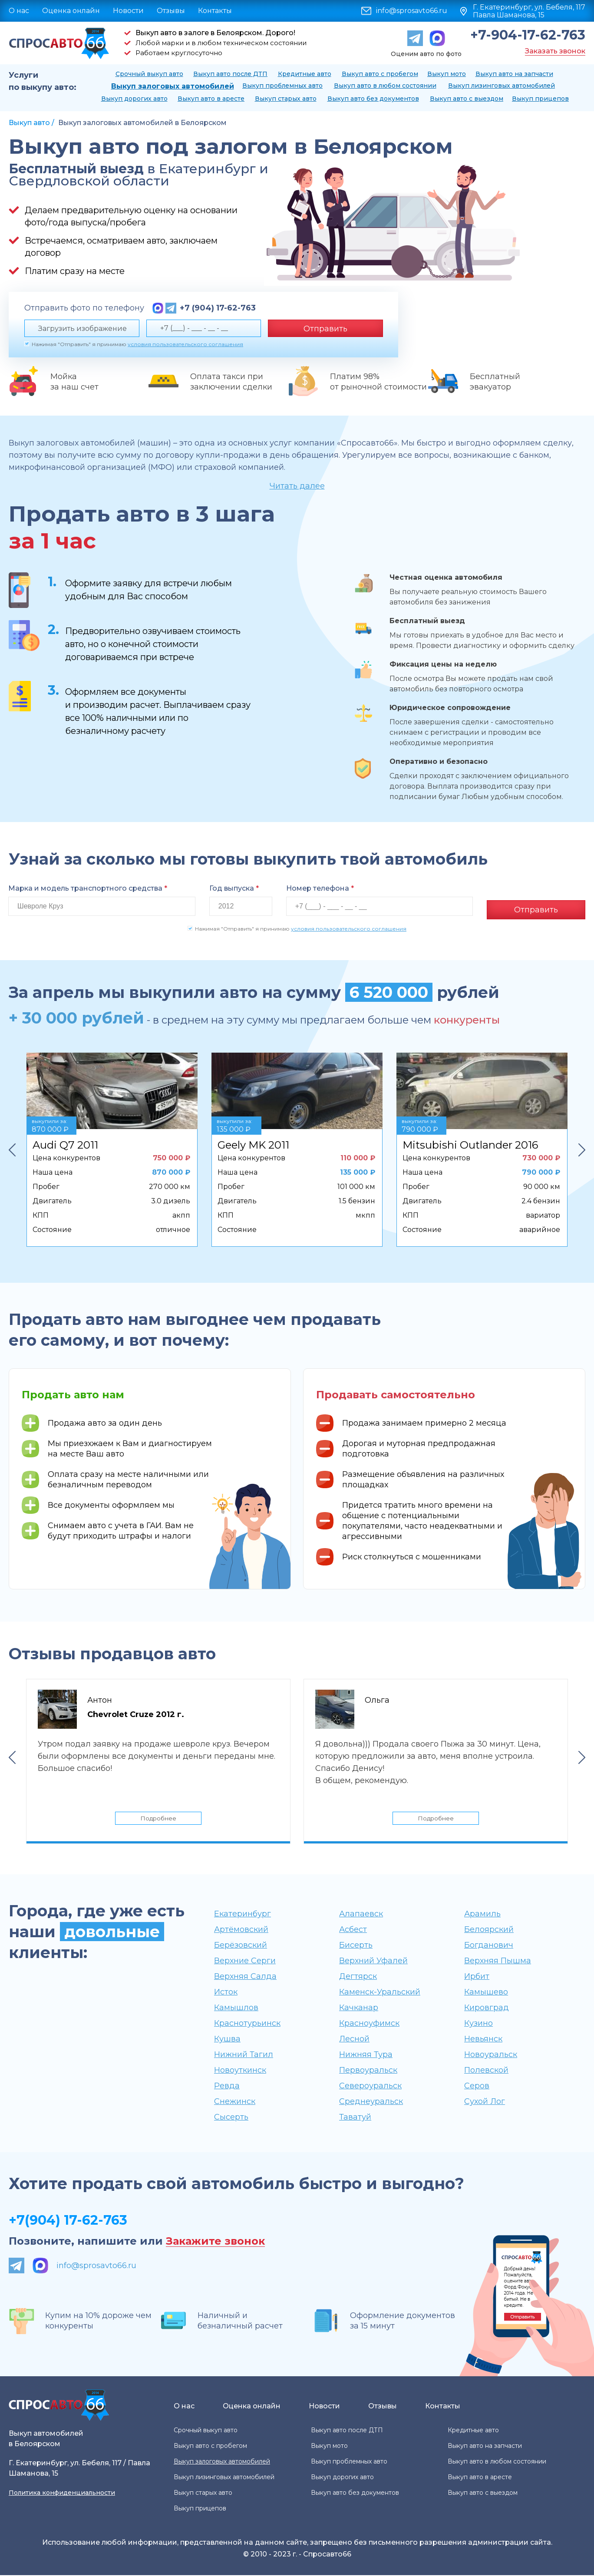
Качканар (358, 2008)
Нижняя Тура (366, 2055)
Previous (12, 1146)
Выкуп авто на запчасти (514, 74)
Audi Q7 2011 (65, 1141)
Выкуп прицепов (540, 98)
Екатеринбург (242, 1914)
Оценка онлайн (71, 11)
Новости (128, 11)
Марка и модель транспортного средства (87, 888)
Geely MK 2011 (253, 1141)
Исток (226, 1993)
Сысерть (231, 2118)
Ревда (227, 2086)
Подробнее (158, 1817)
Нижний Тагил (243, 2055)
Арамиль (482, 1914)
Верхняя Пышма (497, 1961)
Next (581, 1146)
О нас (19, 11)
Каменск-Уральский (379, 1993)
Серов (476, 2086)
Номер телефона (320, 888)
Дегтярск (358, 1977)
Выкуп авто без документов (373, 98)
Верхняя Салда (245, 1977)
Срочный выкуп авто (149, 74)
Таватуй (355, 2118)
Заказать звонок (555, 51)
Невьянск (483, 2039)
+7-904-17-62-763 (527, 35)
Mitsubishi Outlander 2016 (470, 1141)
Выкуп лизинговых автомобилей (501, 85)
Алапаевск (361, 1914)
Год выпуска (234, 888)
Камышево (486, 1993)
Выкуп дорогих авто (134, 98)
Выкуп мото (446, 74)
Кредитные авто (304, 74)
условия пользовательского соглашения (185, 344)
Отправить (325, 329)
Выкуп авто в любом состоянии (385, 85)
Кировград (486, 2008)
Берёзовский (240, 1946)
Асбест (353, 1930)
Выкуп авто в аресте (211, 98)
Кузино (478, 2024)
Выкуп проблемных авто (282, 85)
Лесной (354, 2039)
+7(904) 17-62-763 (68, 2221)
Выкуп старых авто (286, 98)
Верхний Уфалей (373, 1961)
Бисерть (356, 1946)
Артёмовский (241, 1930)
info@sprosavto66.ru (411, 11)
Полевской (486, 2071)
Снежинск (234, 2102)
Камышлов (236, 2008)
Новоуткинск (240, 2071)
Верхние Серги (245, 1961)
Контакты (215, 11)
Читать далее (297, 486)
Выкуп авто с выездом (466, 98)
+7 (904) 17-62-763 (218, 308)
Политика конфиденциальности (62, 2493)
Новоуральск (490, 2055)
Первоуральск (368, 2071)
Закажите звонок (215, 2242)
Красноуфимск (369, 2024)
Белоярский (489, 1930)
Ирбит (476, 1977)
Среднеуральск (371, 2102)
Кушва (227, 2039)
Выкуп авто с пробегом (380, 74)
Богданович (488, 1946)
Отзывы (171, 11)
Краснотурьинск (247, 2024)
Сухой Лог (484, 2102)
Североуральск (370, 2086)
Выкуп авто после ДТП (230, 74)
